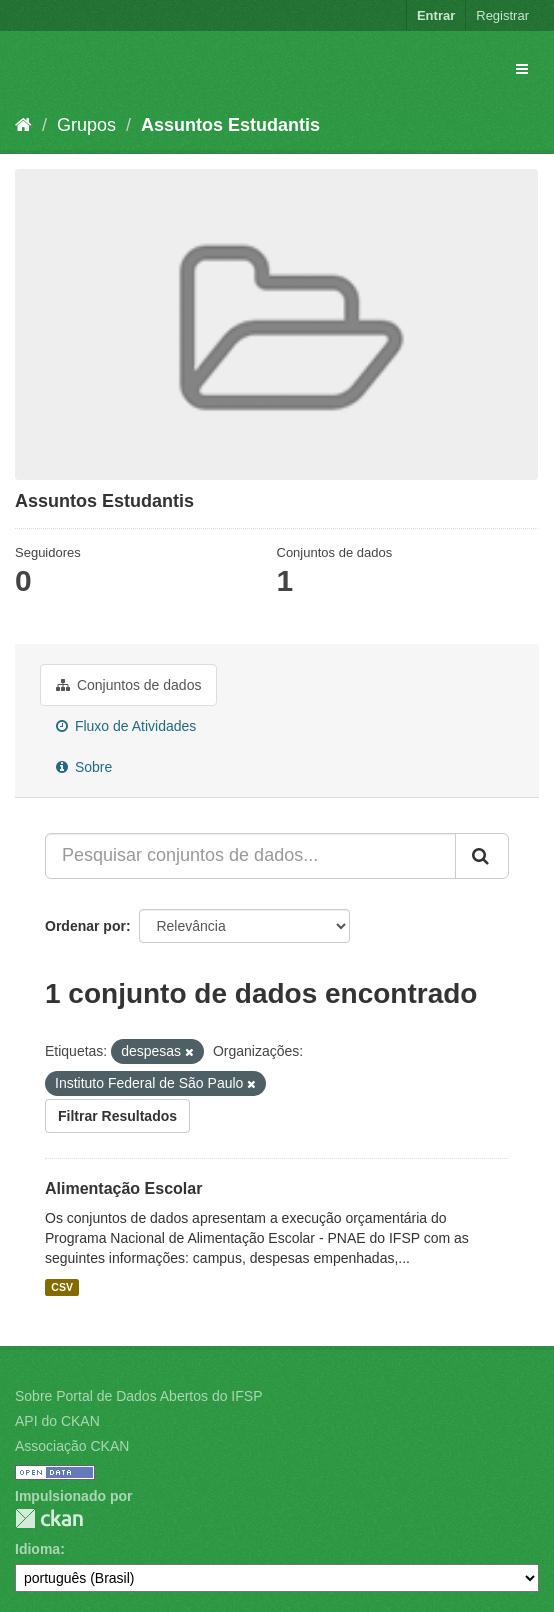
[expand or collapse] (522, 69)
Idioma (37, 1549)
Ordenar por (85, 926)
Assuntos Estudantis (230, 125)
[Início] (23, 125)
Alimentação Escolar (123, 1188)
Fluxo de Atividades (126, 726)
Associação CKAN (72, 1446)
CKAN (49, 1518)
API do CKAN (57, 1421)
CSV (62, 1287)
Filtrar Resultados (117, 1116)
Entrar (436, 15)
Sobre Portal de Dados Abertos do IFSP (138, 1396)
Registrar (502, 15)
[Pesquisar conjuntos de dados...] (250, 856)
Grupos (86, 125)
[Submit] (482, 856)
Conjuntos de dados (128, 685)
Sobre (84, 767)
